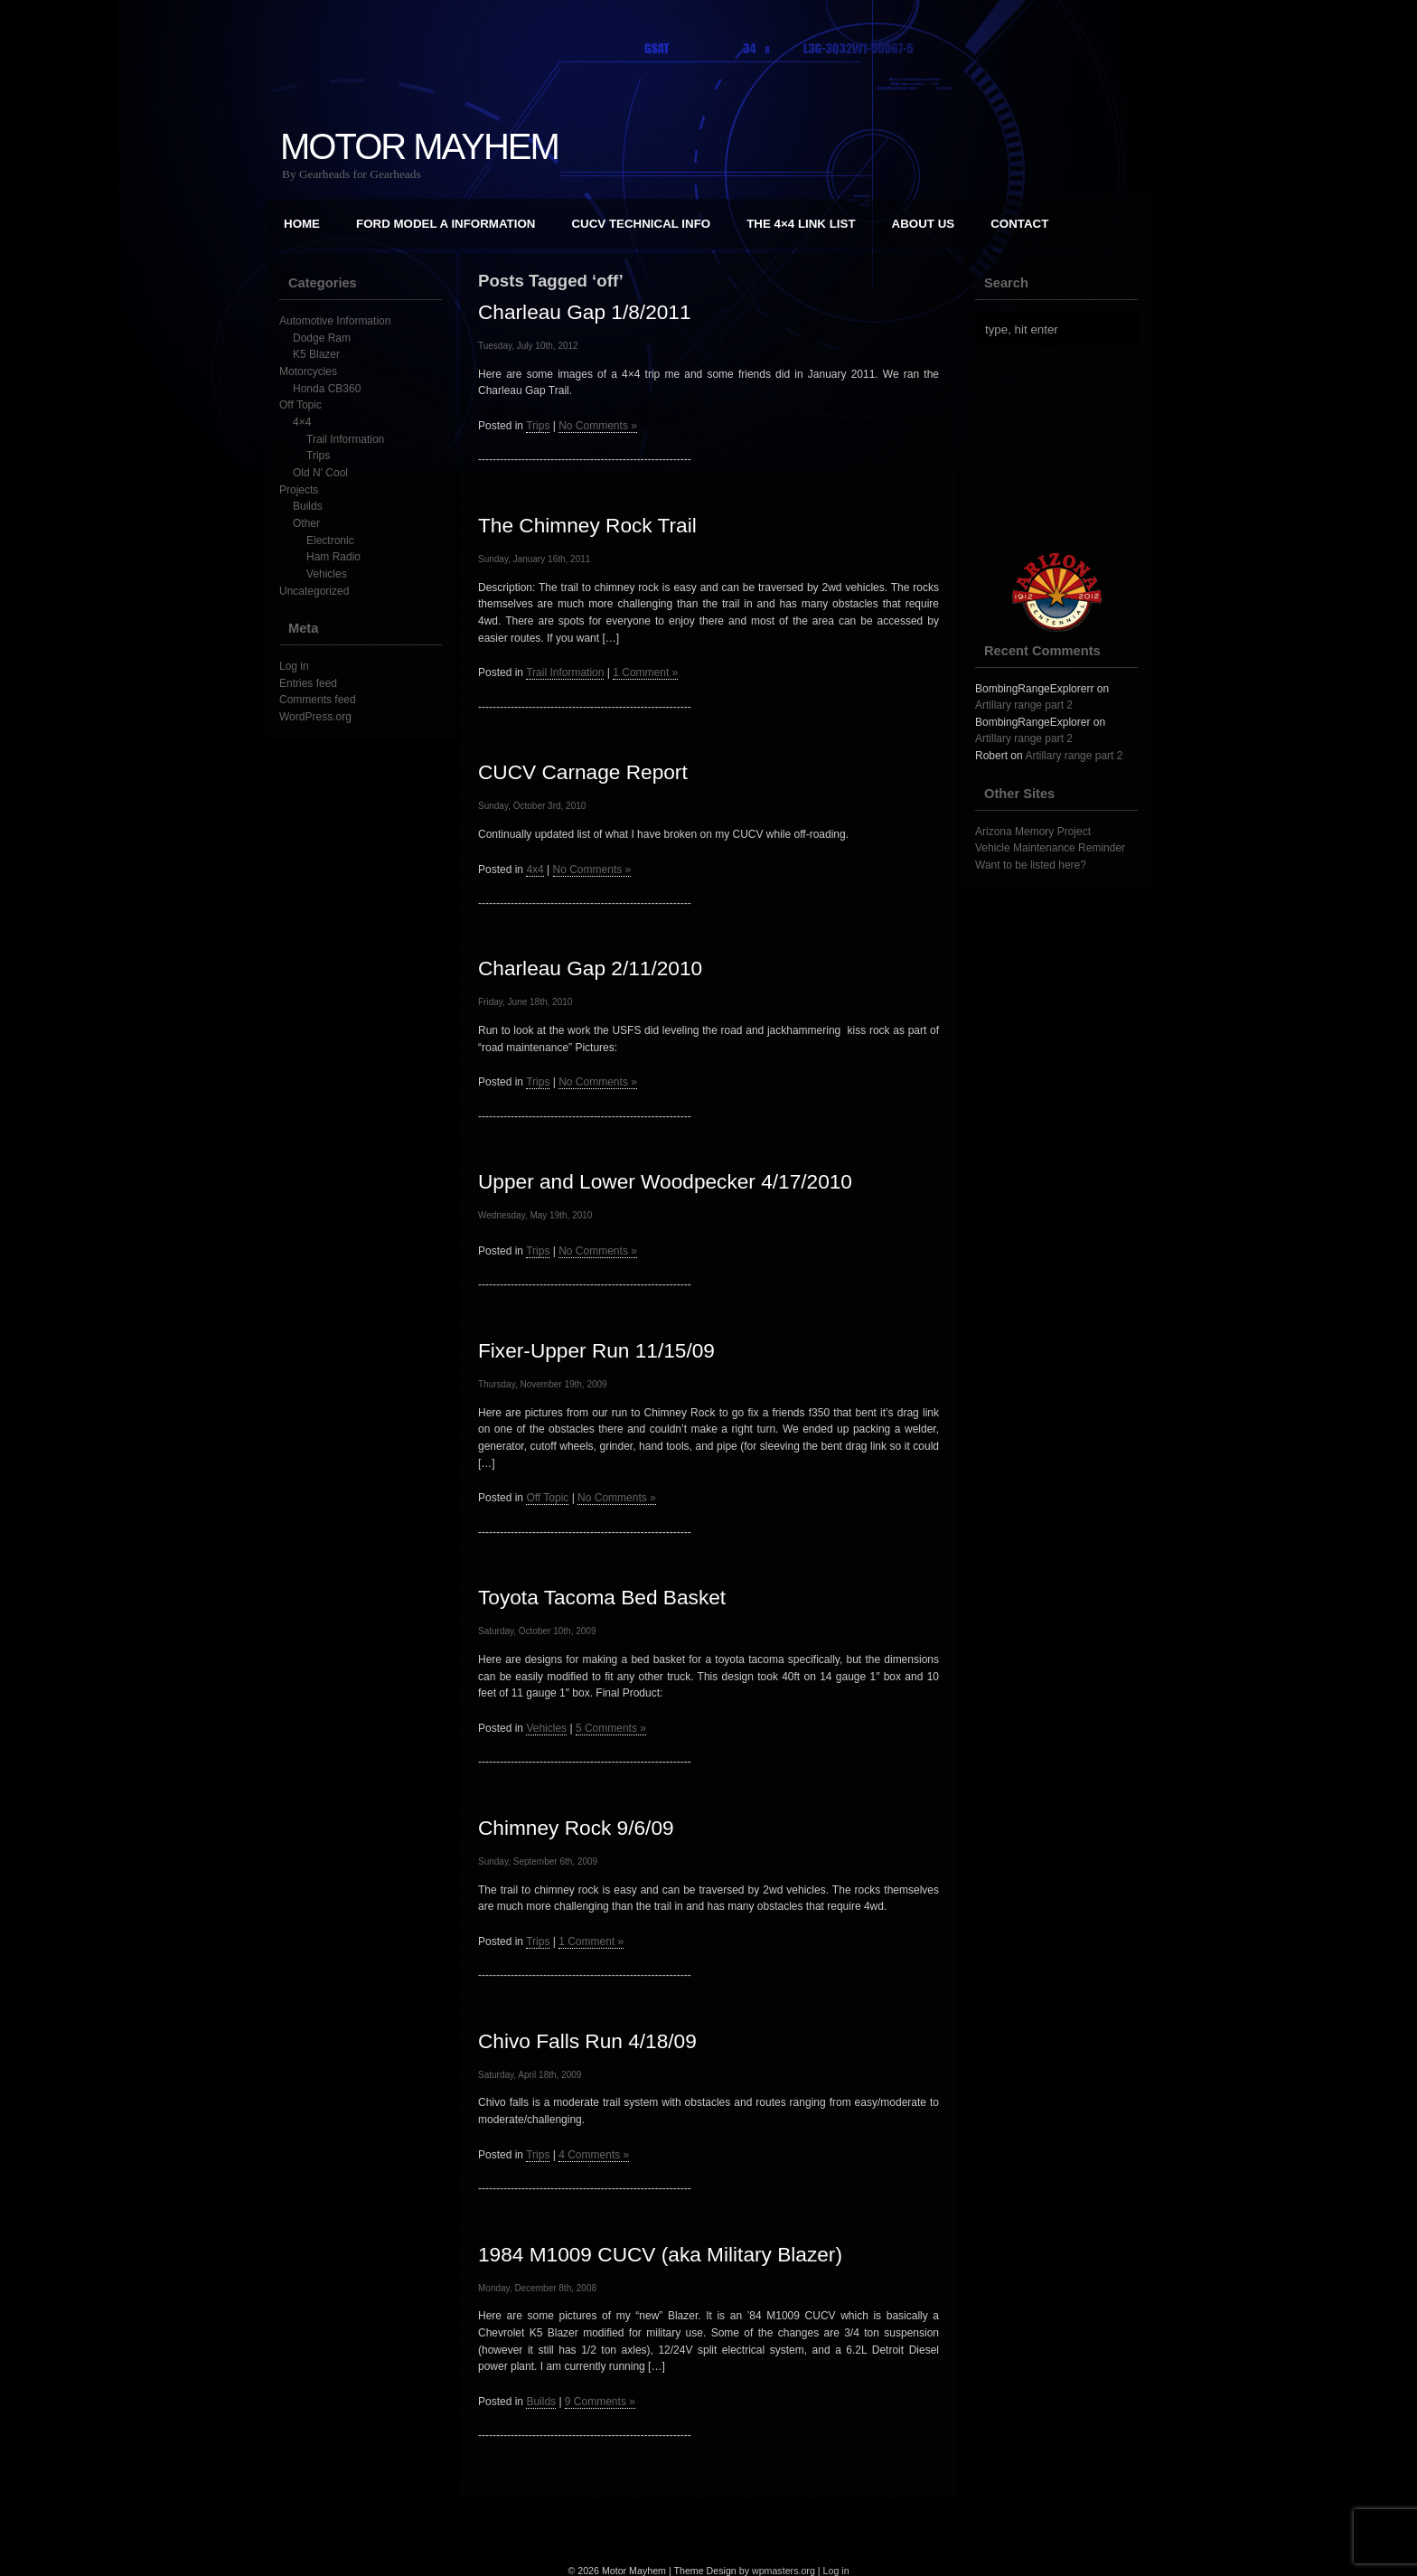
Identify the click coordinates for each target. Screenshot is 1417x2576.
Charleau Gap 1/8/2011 (584, 312)
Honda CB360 (327, 388)
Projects (298, 490)
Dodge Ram (322, 338)
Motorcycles (308, 371)
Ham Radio (333, 556)
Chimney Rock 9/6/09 (576, 1827)
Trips (318, 455)
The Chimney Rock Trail (587, 525)
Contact (1019, 223)
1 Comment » (645, 672)
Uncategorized (314, 591)
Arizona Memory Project (1033, 831)
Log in (294, 666)
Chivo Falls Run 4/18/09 (587, 2041)
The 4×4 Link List (800, 223)
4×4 (302, 422)
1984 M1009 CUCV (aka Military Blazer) (660, 2254)
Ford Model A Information (445, 223)
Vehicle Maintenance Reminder (1050, 847)
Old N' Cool (320, 472)
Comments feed (317, 699)
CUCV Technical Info (640, 223)
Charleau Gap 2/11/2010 (590, 968)
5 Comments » (611, 1728)
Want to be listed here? (1030, 865)
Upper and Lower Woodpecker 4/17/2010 (665, 1181)
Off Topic (300, 405)
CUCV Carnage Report (583, 772)
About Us (923, 223)
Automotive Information (334, 321)
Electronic (330, 540)
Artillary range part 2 (1024, 705)
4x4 (534, 869)
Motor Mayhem (419, 146)
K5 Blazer (316, 354)
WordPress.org (315, 716)
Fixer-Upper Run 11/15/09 (596, 1350)
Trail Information (345, 439)
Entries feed (308, 683)
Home (302, 223)
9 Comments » (600, 2401)
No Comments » (597, 425)
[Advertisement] (1065, 449)
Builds (308, 506)
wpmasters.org (783, 2570)
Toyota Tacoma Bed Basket (602, 1597)
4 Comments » (593, 2154)
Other (306, 523)
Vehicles (326, 574)
